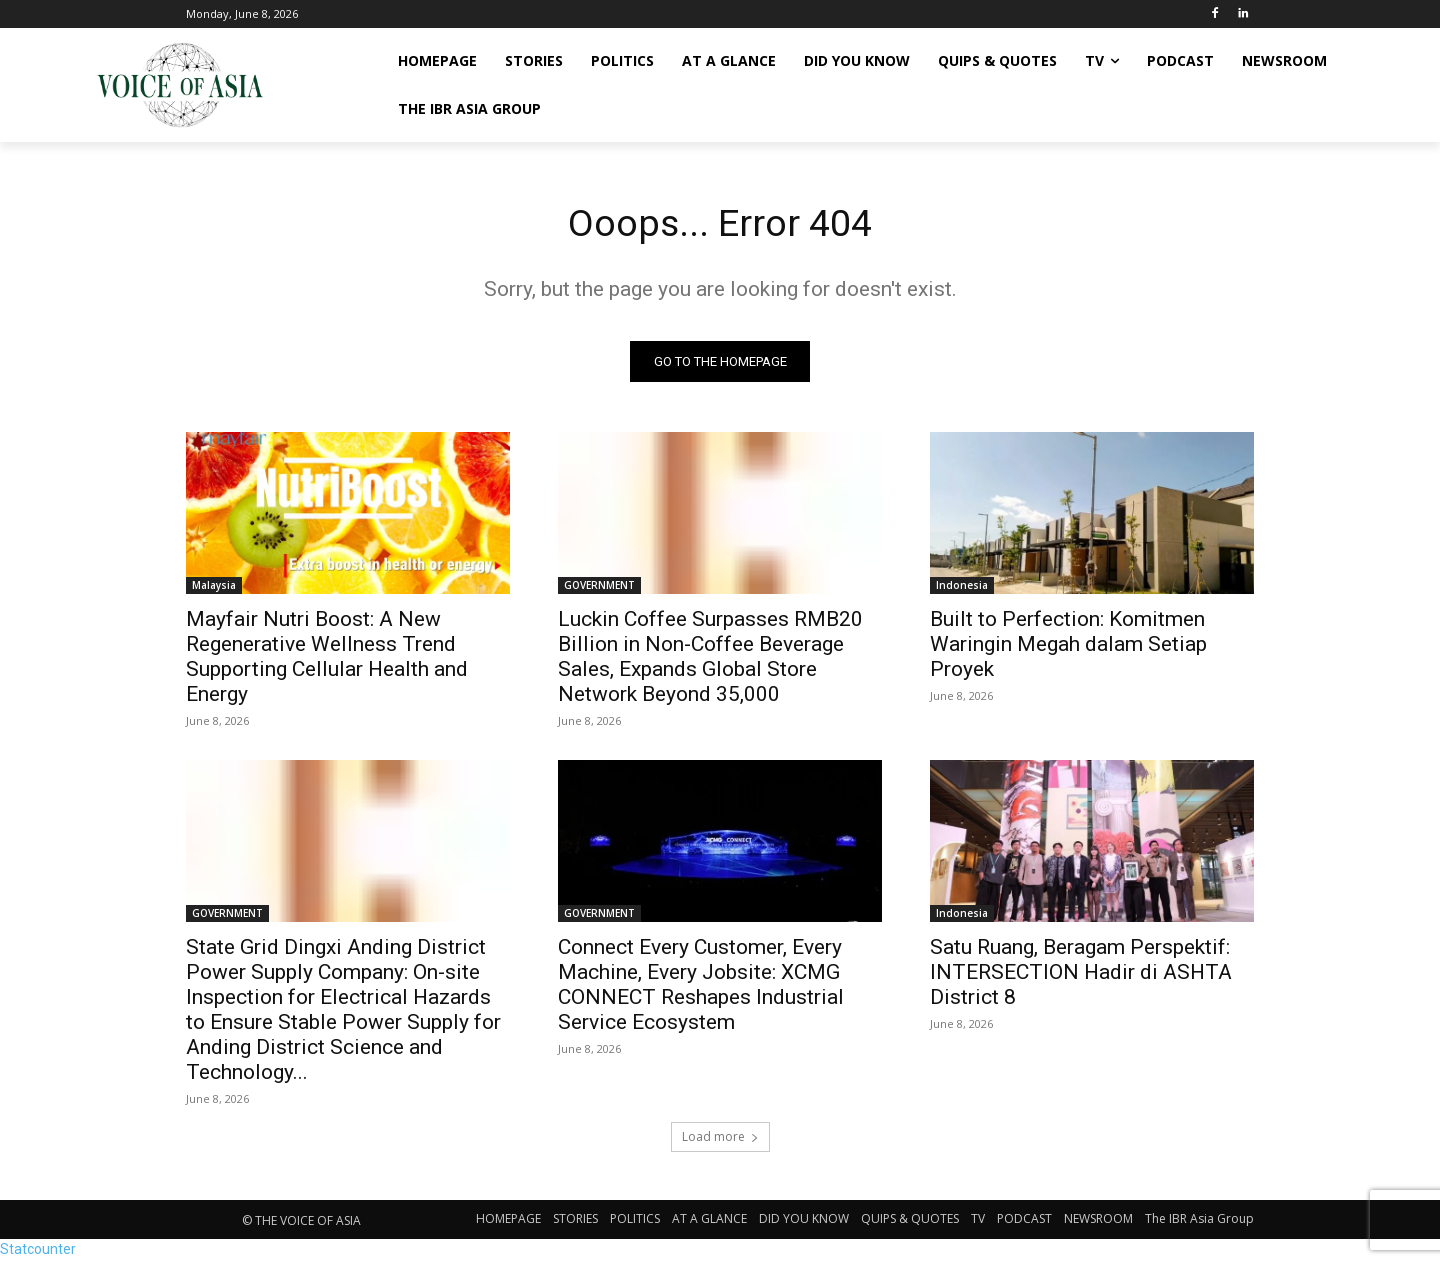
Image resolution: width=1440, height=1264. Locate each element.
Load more (720, 1140)
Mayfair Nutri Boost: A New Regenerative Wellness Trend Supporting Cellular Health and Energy (327, 660)
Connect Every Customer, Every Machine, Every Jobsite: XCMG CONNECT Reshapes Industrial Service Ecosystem (701, 988)
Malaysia (214, 589)
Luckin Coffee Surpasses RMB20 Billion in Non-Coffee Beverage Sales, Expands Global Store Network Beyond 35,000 (710, 660)
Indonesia (962, 589)
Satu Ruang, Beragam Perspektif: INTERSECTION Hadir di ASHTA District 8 (1081, 976)
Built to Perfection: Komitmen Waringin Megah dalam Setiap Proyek (1068, 648)
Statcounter (38, 1253)
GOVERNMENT (599, 589)
